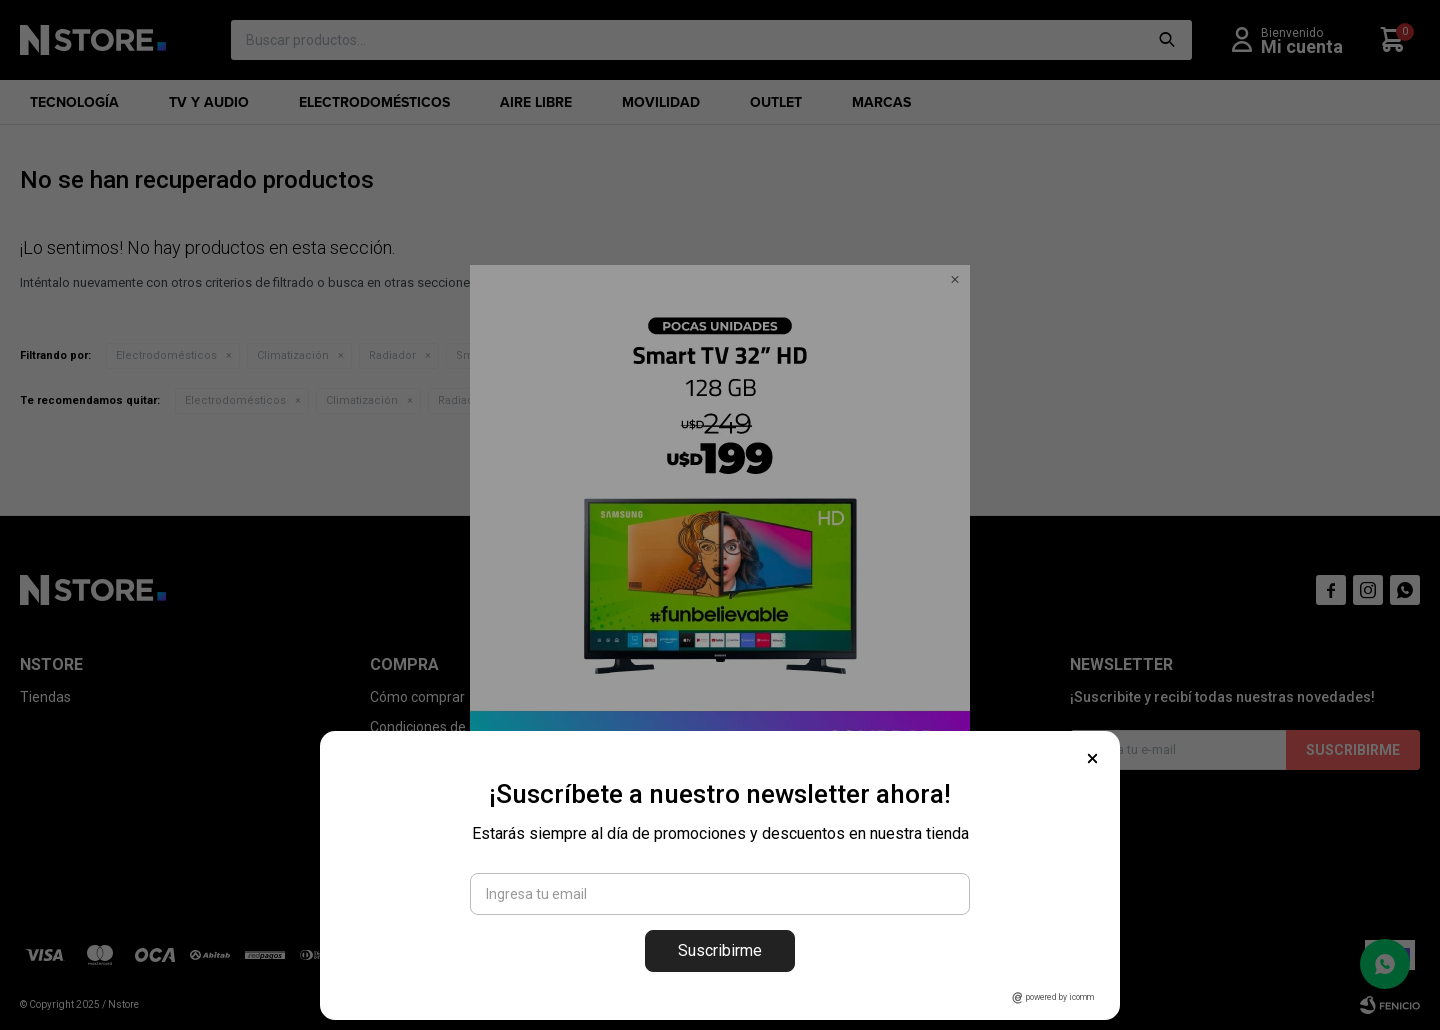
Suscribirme (720, 950)
